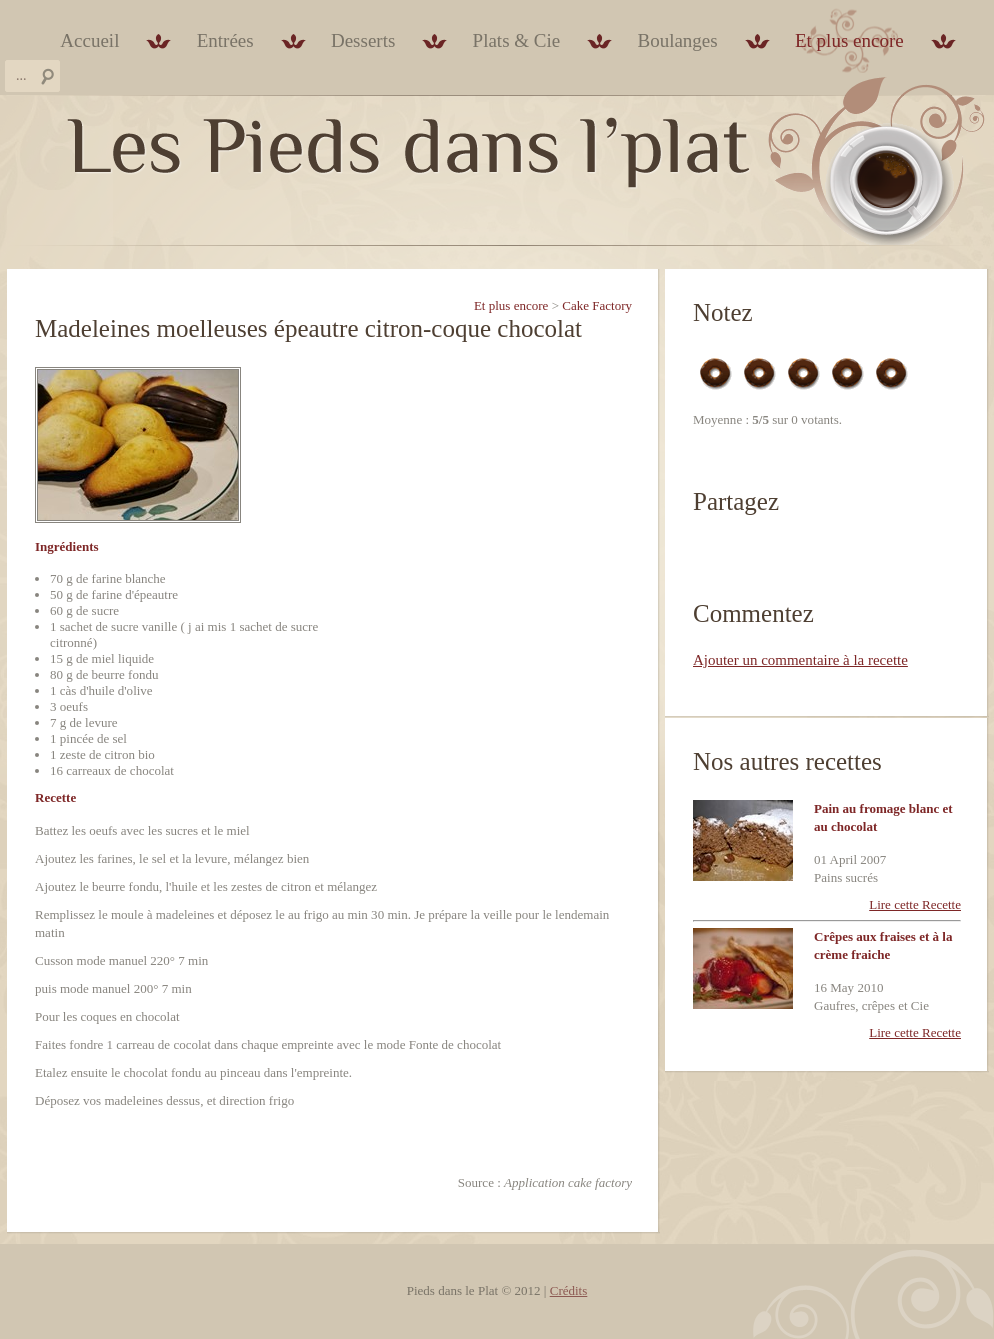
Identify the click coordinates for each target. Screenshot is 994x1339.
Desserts (363, 40)
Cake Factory (597, 305)
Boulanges (677, 40)
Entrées (225, 40)
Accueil (89, 40)
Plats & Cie (517, 40)
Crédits (569, 1290)
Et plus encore (849, 40)
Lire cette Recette (915, 904)
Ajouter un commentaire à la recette (800, 660)
